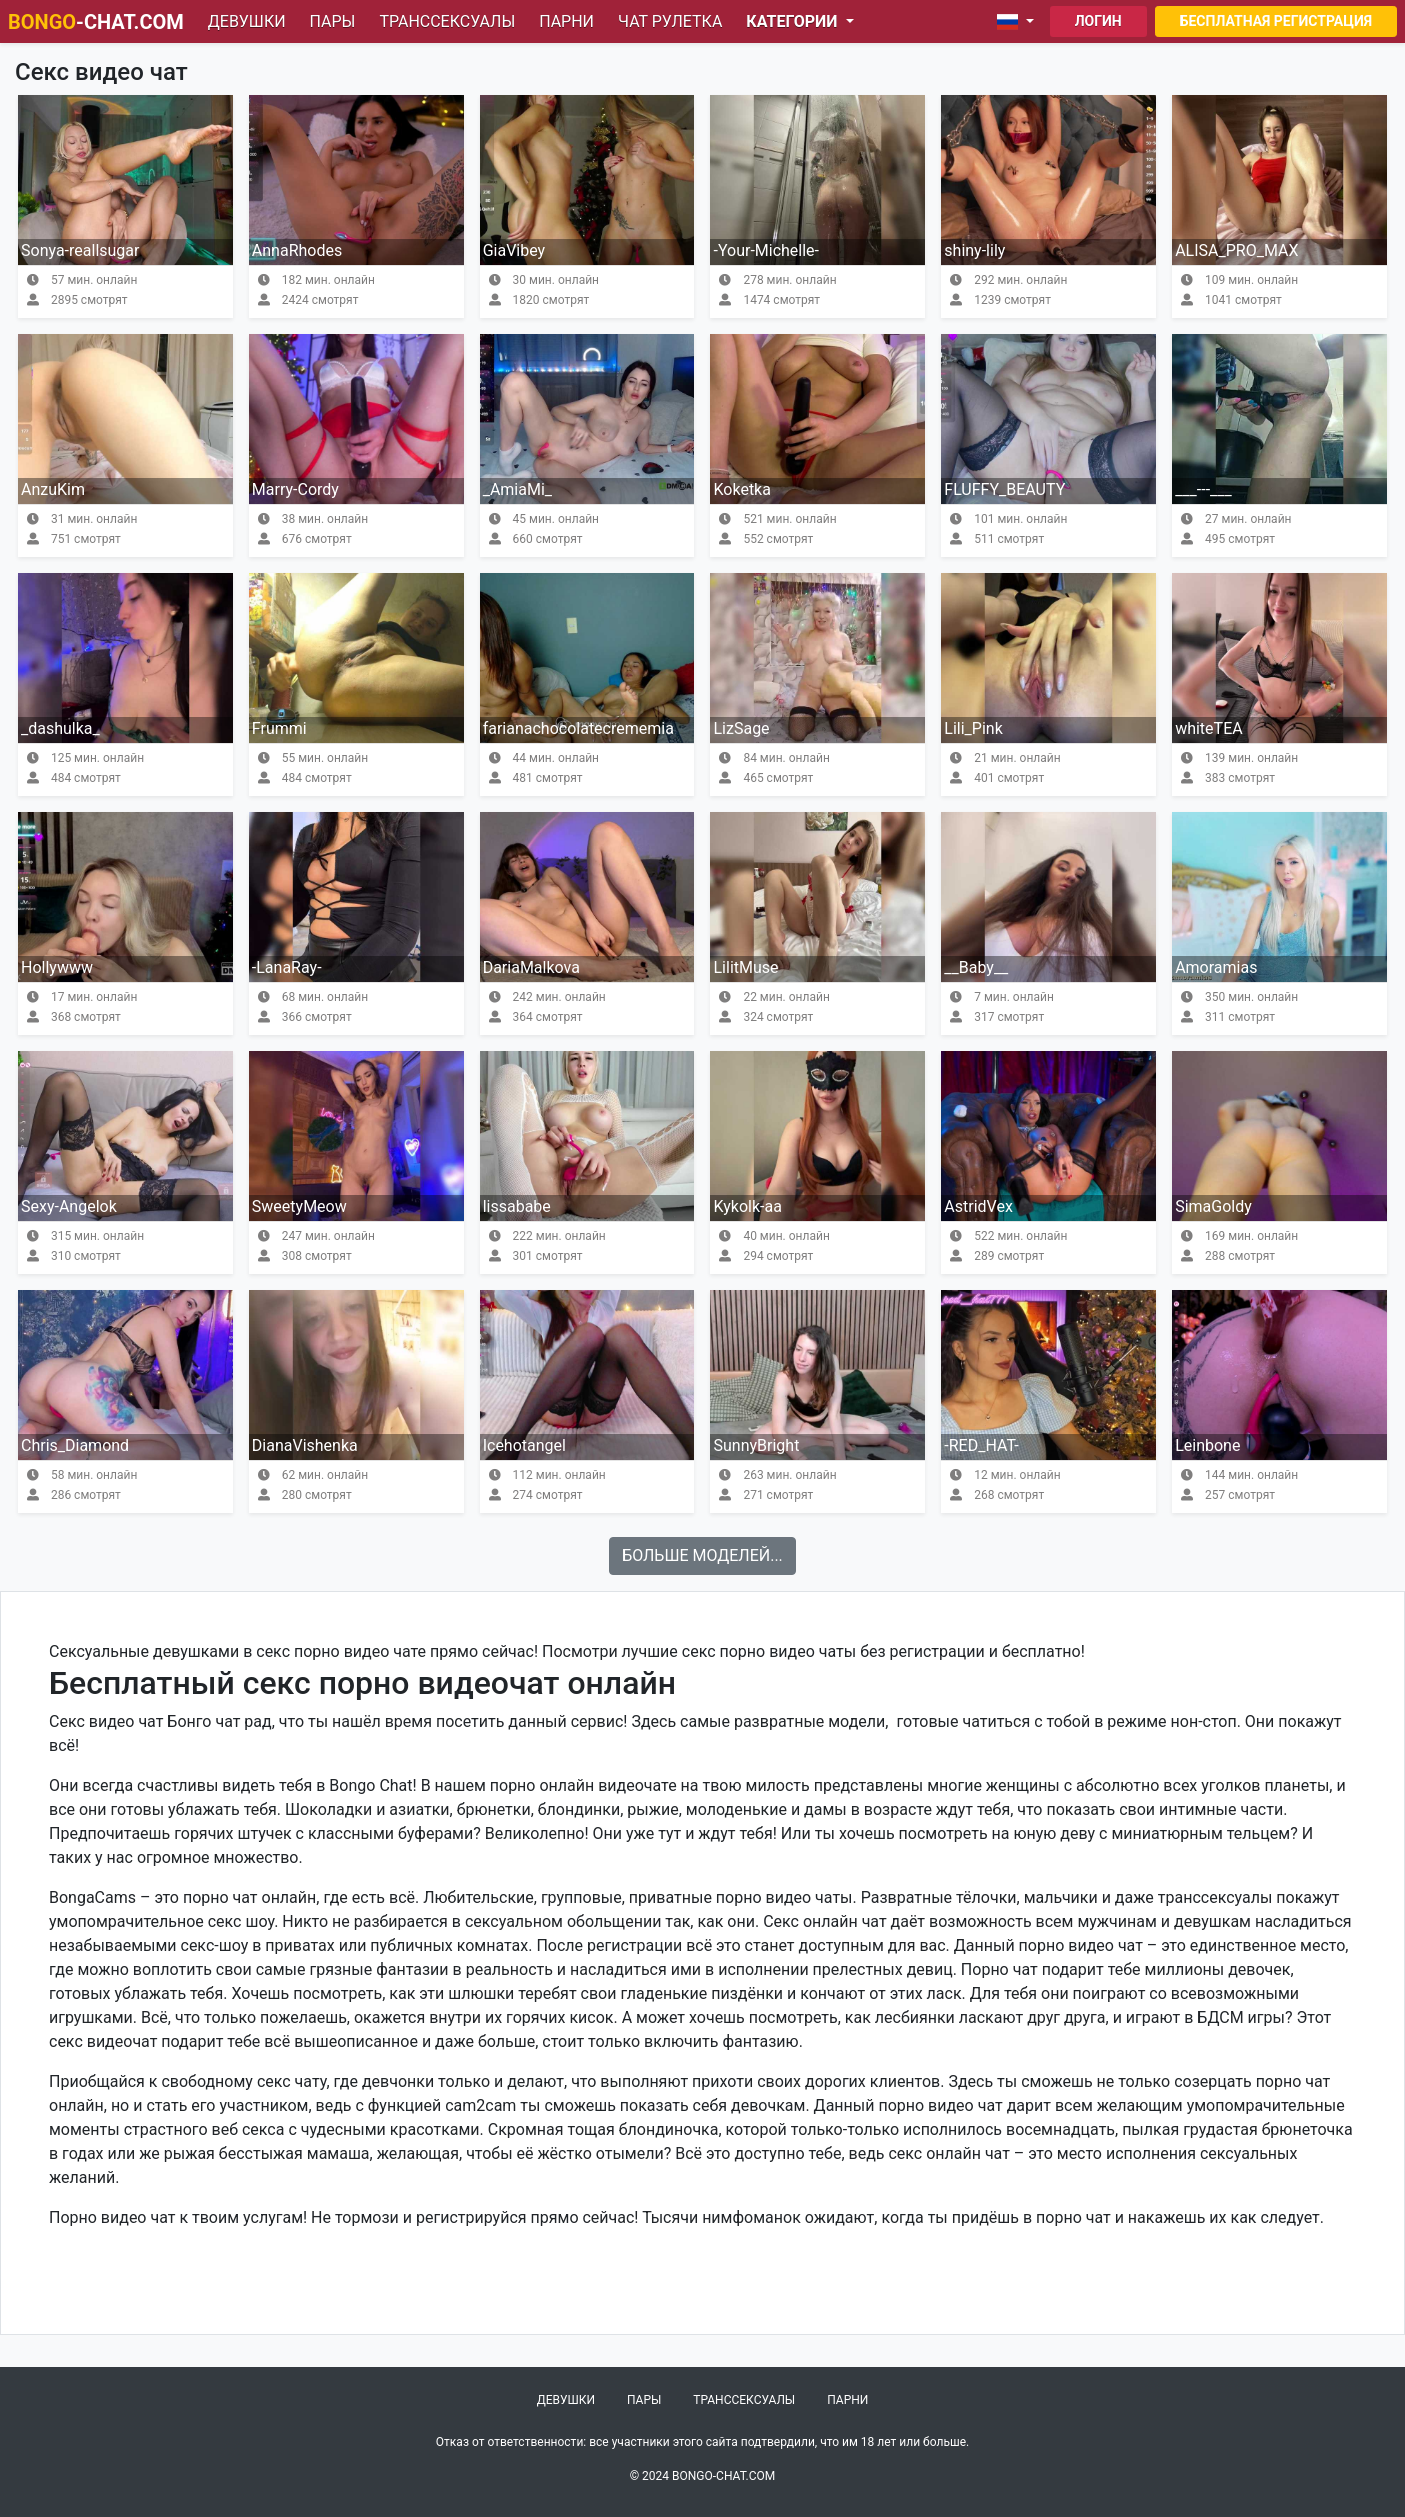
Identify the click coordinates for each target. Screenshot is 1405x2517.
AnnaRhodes (297, 250)
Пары (333, 21)
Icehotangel (524, 1445)
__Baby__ (976, 967)
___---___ (1203, 489)
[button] (1019, 22)
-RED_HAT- (981, 1445)
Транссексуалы (447, 21)
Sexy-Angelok (69, 1206)
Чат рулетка (670, 21)
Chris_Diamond (75, 1445)
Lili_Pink (973, 728)
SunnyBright (756, 1445)
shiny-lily (974, 250)
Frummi (279, 728)
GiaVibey (514, 250)
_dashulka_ (60, 728)
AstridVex (978, 1206)
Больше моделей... (702, 1555)
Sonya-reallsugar (80, 250)
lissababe (517, 1206)
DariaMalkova (531, 967)
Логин (1098, 21)
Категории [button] (793, 21)
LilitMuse (745, 967)
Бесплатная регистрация (1276, 21)
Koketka (741, 489)
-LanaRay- (287, 967)
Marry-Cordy (295, 489)
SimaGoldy (1213, 1206)
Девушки (247, 21)
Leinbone (1207, 1445)
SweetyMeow (299, 1206)
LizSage (741, 728)
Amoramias (1216, 967)
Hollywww (57, 967)
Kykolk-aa (747, 1206)
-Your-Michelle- (766, 250)
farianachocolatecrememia (578, 728)
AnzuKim (53, 489)
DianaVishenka (305, 1445)
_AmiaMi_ (517, 489)
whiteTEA (1209, 728)
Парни (566, 21)
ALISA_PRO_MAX (1236, 250)
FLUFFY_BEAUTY (1004, 489)
